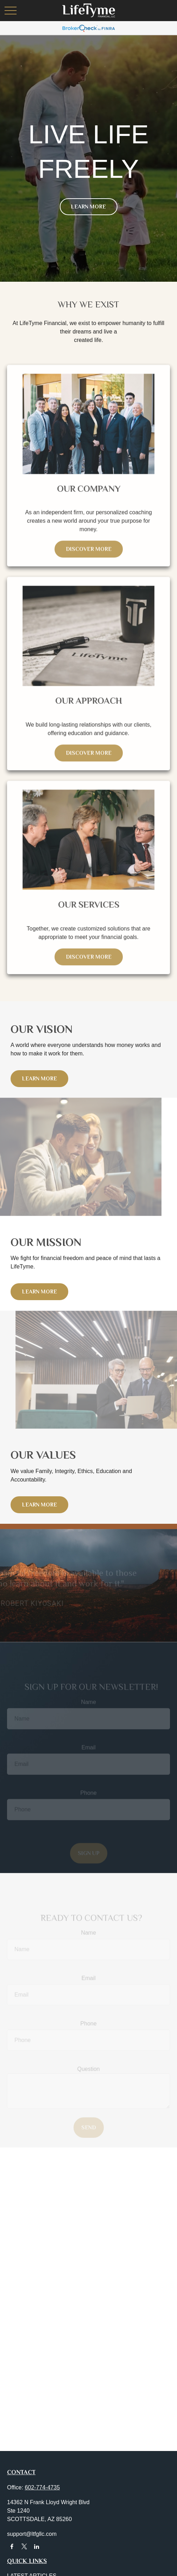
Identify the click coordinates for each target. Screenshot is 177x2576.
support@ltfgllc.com (32, 2534)
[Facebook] (12, 2546)
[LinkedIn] (37, 2546)
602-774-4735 (42, 2487)
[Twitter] (24, 2546)
